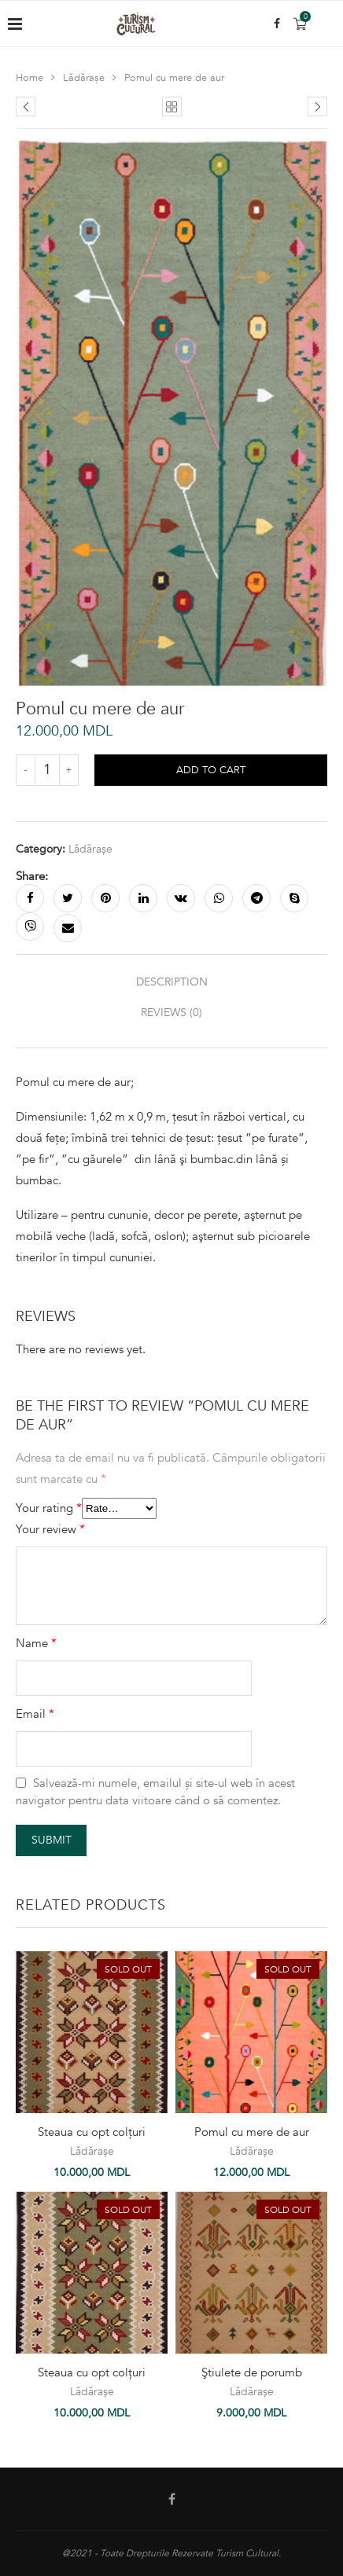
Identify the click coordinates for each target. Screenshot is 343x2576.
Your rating (49, 1508)
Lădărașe (84, 78)
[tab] (171, 982)
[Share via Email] (67, 928)
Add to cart (210, 770)
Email (35, 1714)
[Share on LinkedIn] (143, 898)
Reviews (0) (171, 1012)
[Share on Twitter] (67, 898)
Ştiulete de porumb (251, 2372)
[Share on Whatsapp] (219, 898)
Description (172, 981)
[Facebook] (277, 23)
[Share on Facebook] (30, 898)
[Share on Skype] (294, 898)
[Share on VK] (181, 898)
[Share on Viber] (30, 926)
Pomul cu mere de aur (251, 2132)
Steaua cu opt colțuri (92, 2132)
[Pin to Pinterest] (105, 898)
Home (29, 78)
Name (36, 1643)
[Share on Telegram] (256, 898)
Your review (50, 1529)
